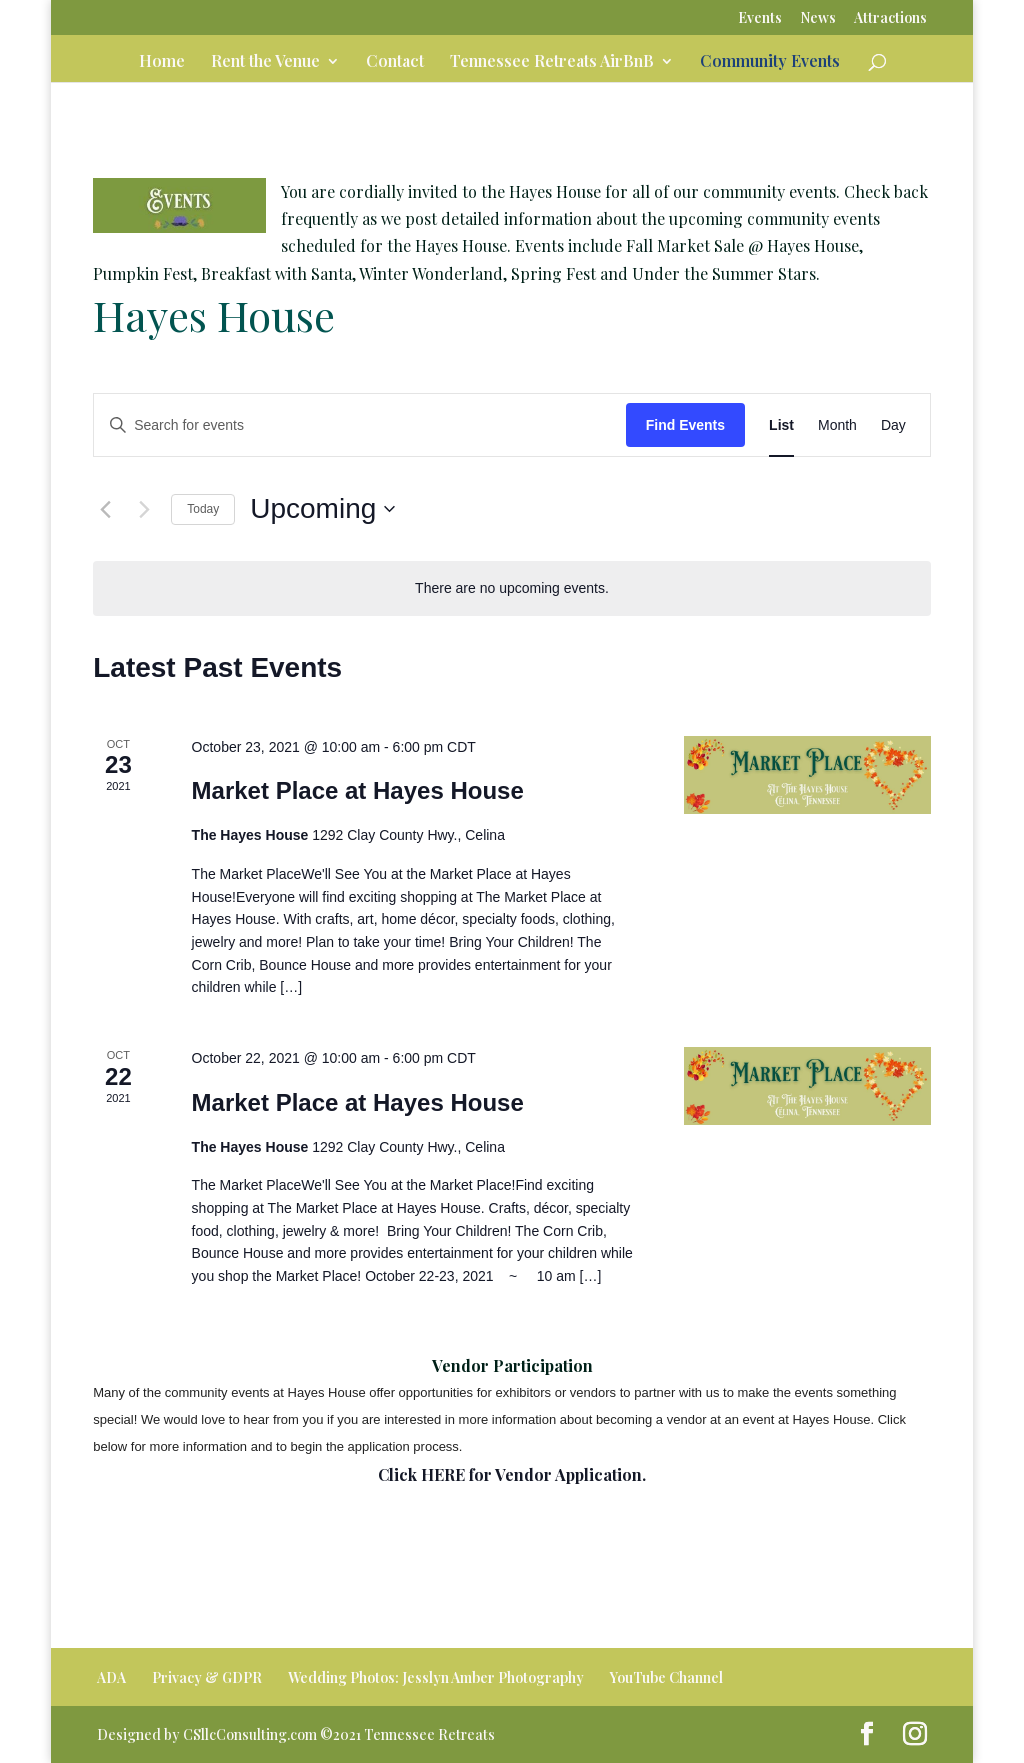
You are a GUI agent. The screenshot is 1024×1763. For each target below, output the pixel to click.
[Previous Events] (105, 509)
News (818, 19)
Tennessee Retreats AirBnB (552, 62)
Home (162, 62)
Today (203, 509)
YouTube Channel (666, 1677)
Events (760, 19)
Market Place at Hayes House (358, 790)
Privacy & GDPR (207, 1677)
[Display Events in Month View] (837, 425)
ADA (111, 1677)
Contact (395, 62)
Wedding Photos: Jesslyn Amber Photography (436, 1677)
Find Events (685, 425)
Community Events (770, 62)
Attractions (890, 19)
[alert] (512, 588)
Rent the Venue (265, 62)
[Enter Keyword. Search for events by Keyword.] (360, 425)
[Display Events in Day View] (893, 425)
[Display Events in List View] (781, 425)
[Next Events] (144, 509)
